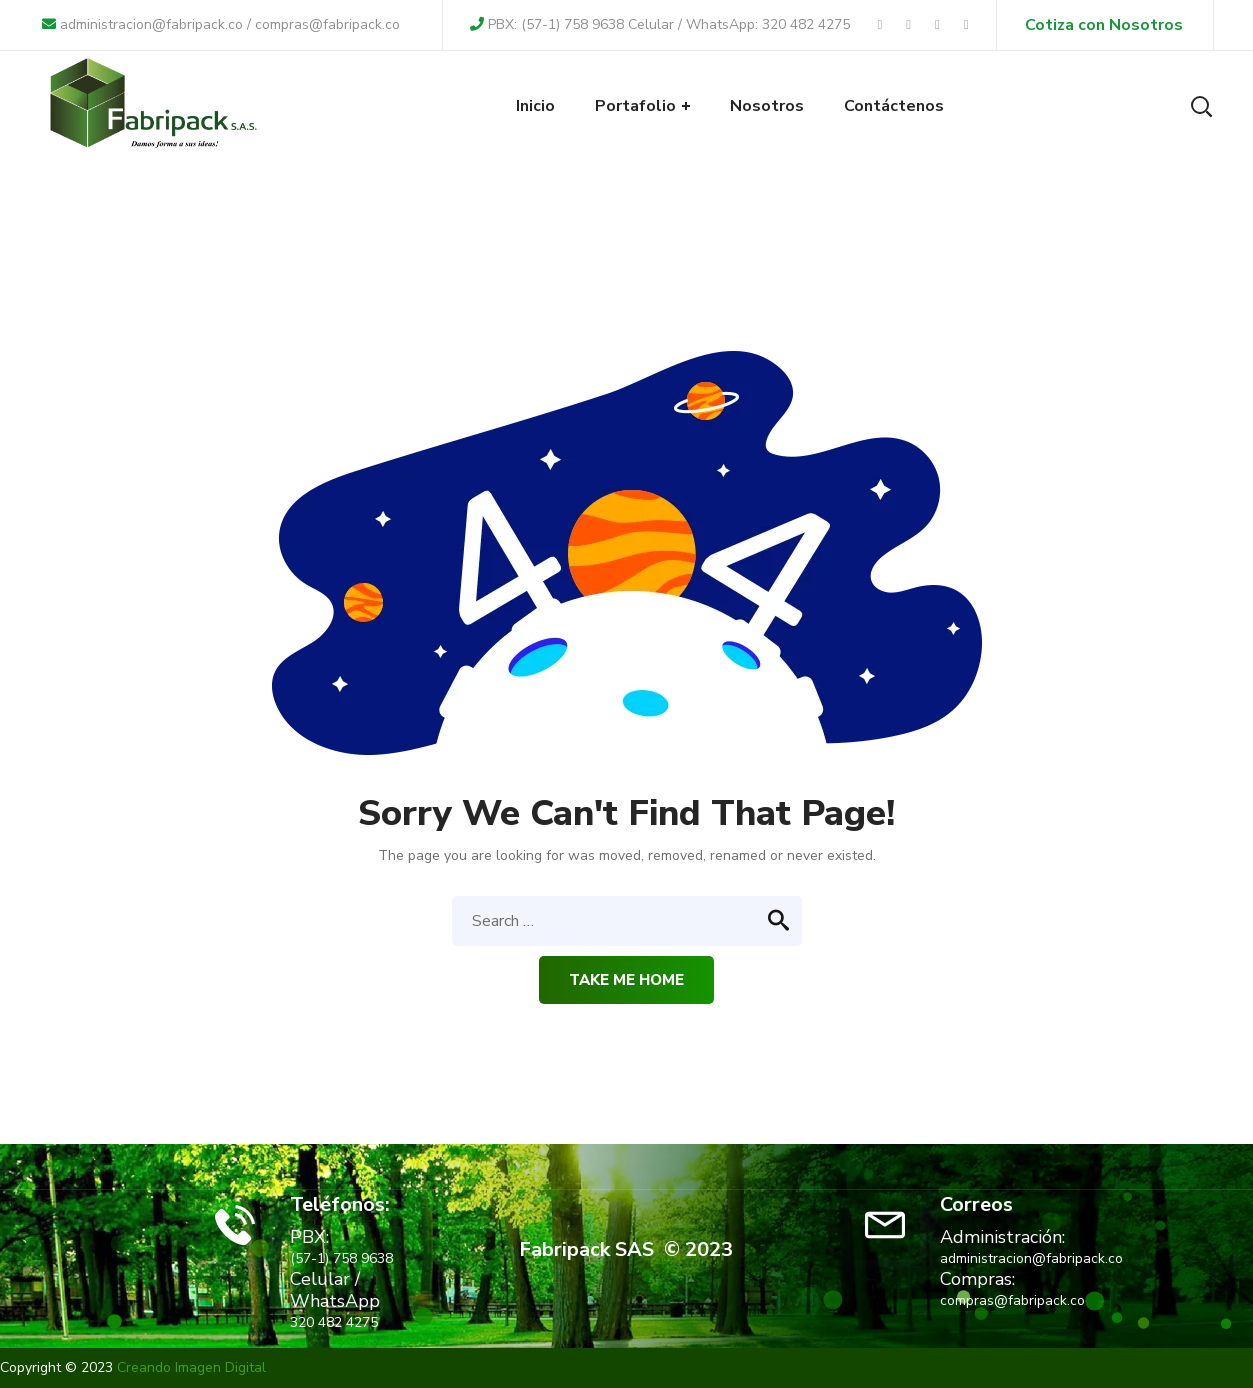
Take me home (626, 980)
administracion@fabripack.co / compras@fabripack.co (221, 24)
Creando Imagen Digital (191, 1367)
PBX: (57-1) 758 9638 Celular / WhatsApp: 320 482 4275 (660, 24)
